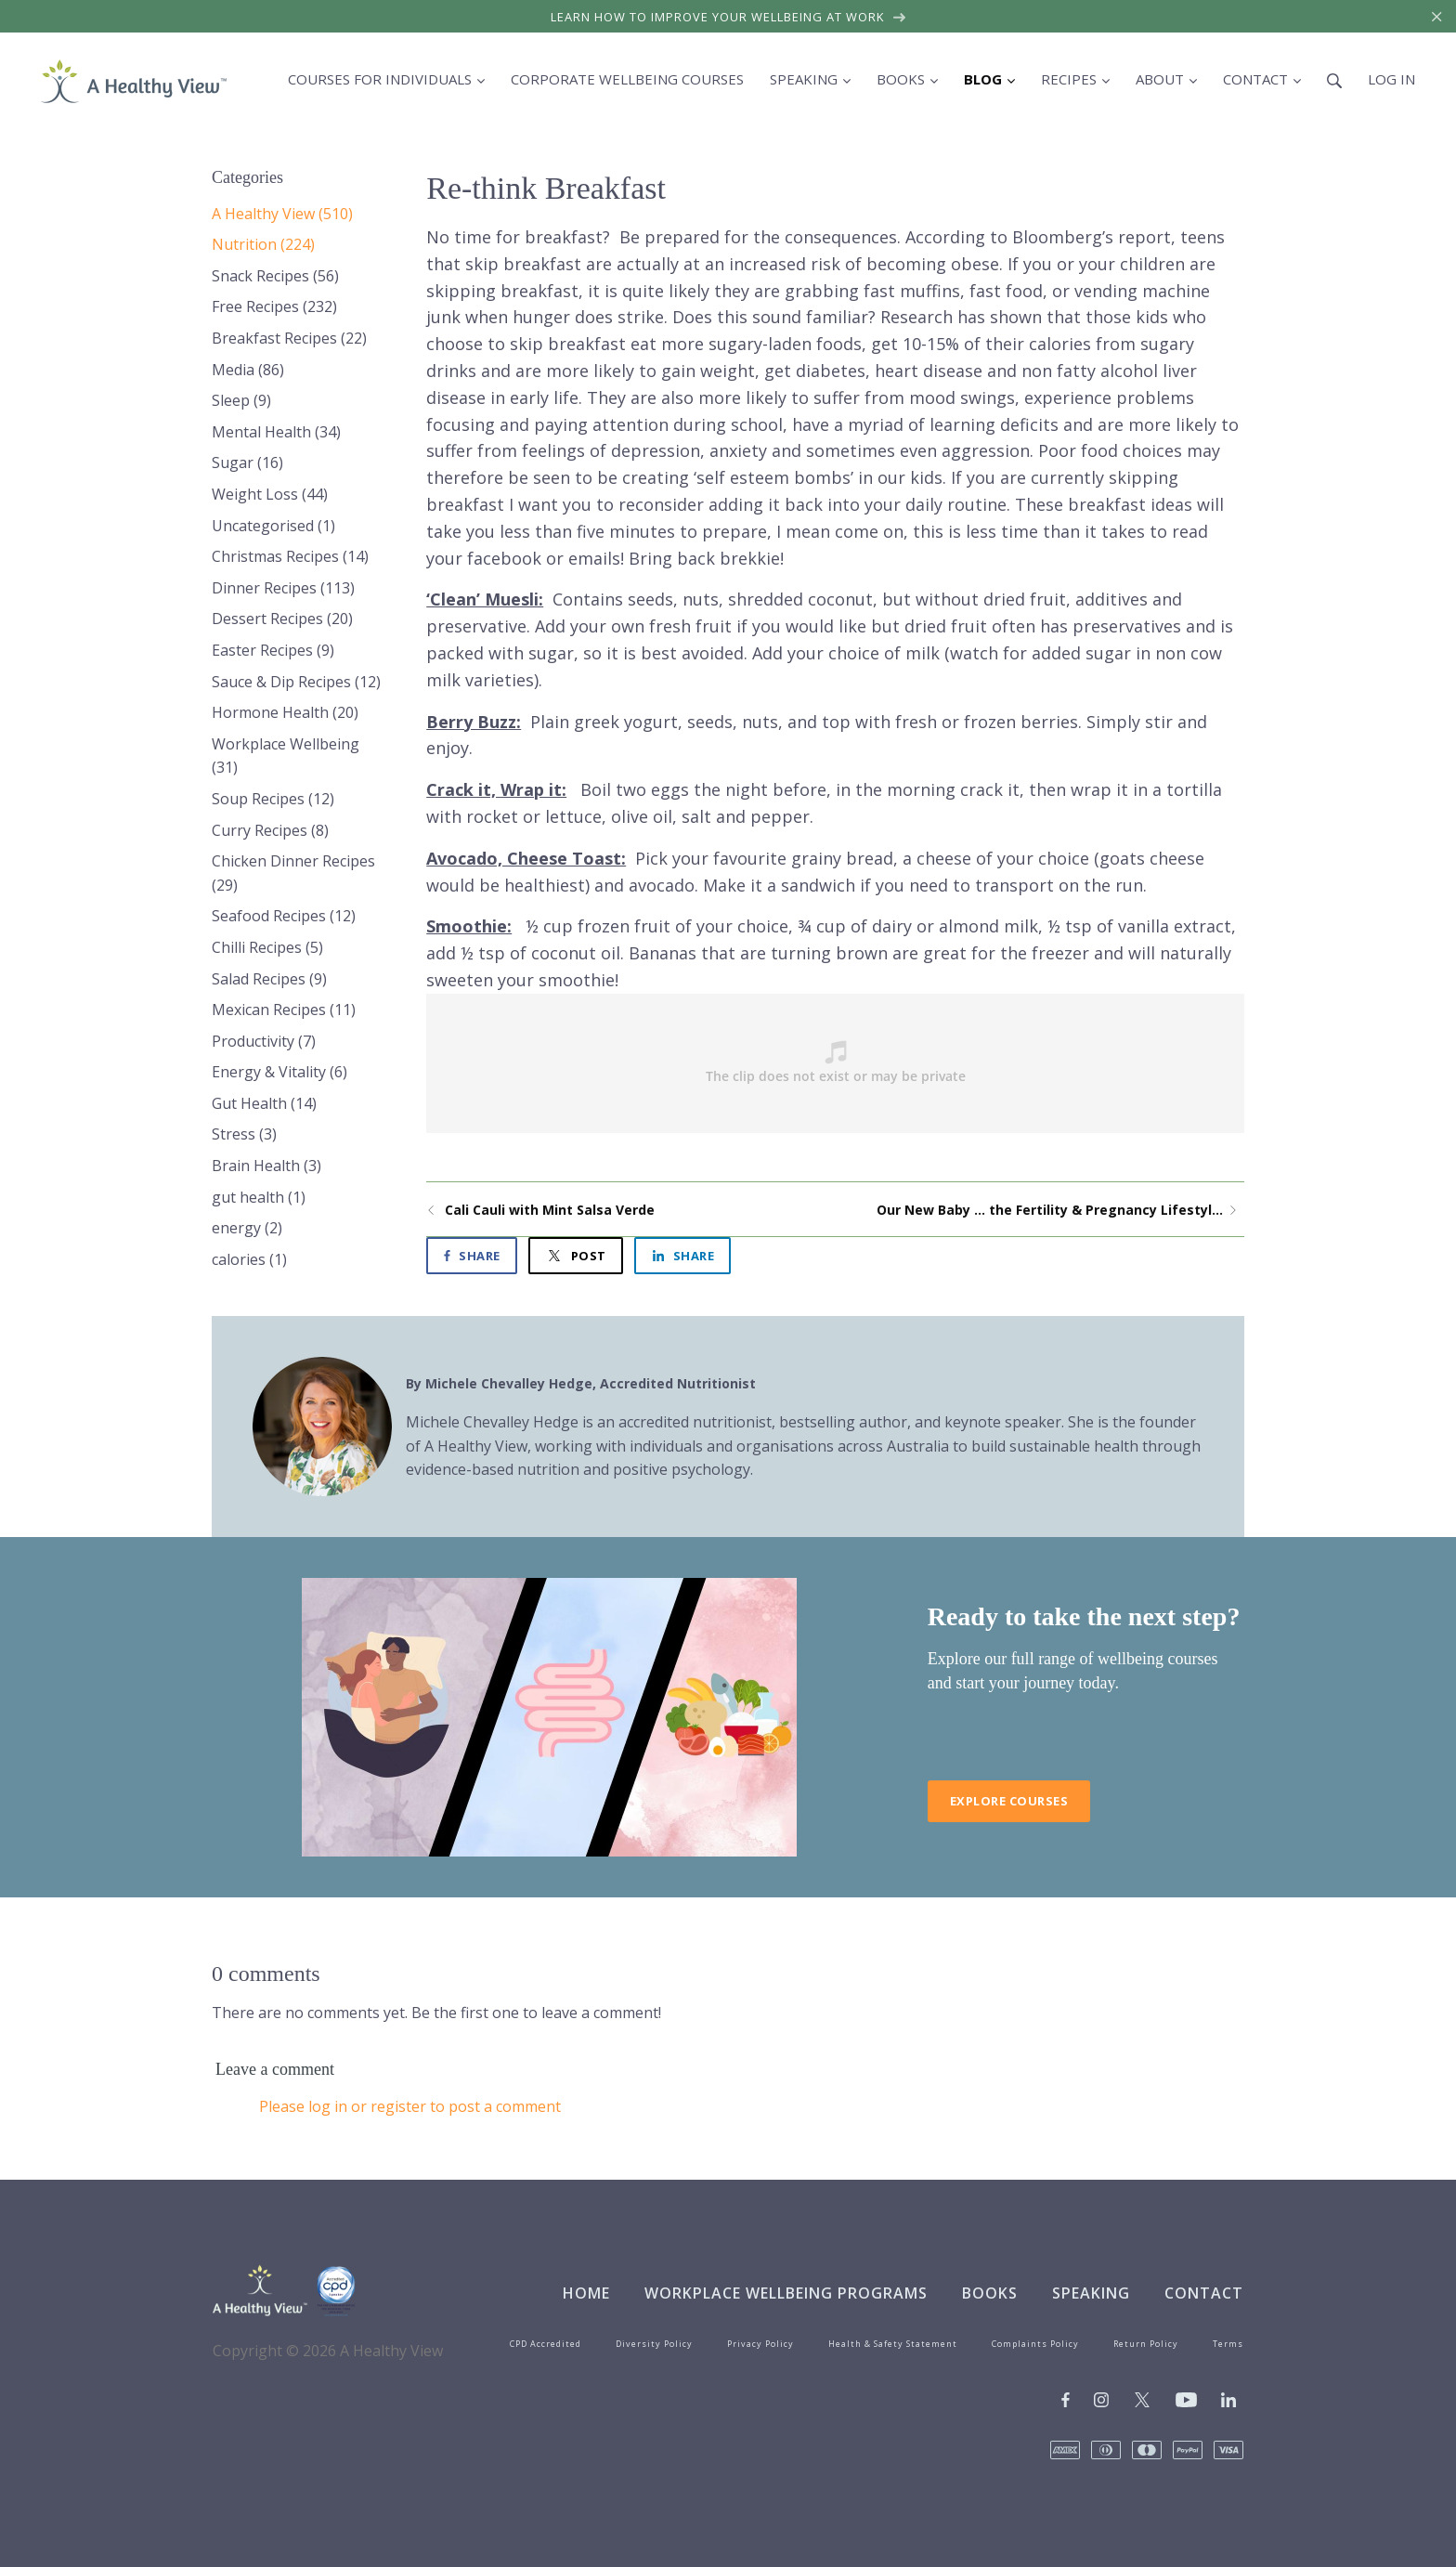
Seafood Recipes (284, 916)
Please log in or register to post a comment (410, 2106)
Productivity (264, 1041)
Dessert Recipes (282, 618)
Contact (1203, 2293)
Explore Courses (1009, 1800)
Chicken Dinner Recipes (293, 873)
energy (247, 1228)
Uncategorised (273, 525)
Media (248, 369)
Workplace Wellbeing (285, 756)
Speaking (1091, 2293)
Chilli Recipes (267, 947)
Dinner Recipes (283, 588)
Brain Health (266, 1165)
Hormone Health (285, 712)
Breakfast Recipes (289, 338)
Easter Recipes (273, 650)
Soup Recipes (273, 798)
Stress (244, 1134)
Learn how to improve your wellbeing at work (728, 16)
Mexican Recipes (284, 1009)
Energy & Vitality (279, 1072)
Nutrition (263, 244)
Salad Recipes (269, 979)
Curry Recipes (270, 830)
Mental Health (276, 432)
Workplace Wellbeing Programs (786, 2293)
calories (249, 1259)
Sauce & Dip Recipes (296, 681)
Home (586, 2293)
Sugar (247, 462)
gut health (259, 1197)
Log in (1391, 79)
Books (990, 2293)
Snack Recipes (275, 276)
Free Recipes (274, 306)
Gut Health (264, 1103)
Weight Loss (270, 494)
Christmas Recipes (290, 556)
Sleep (241, 400)
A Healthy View (282, 213)
